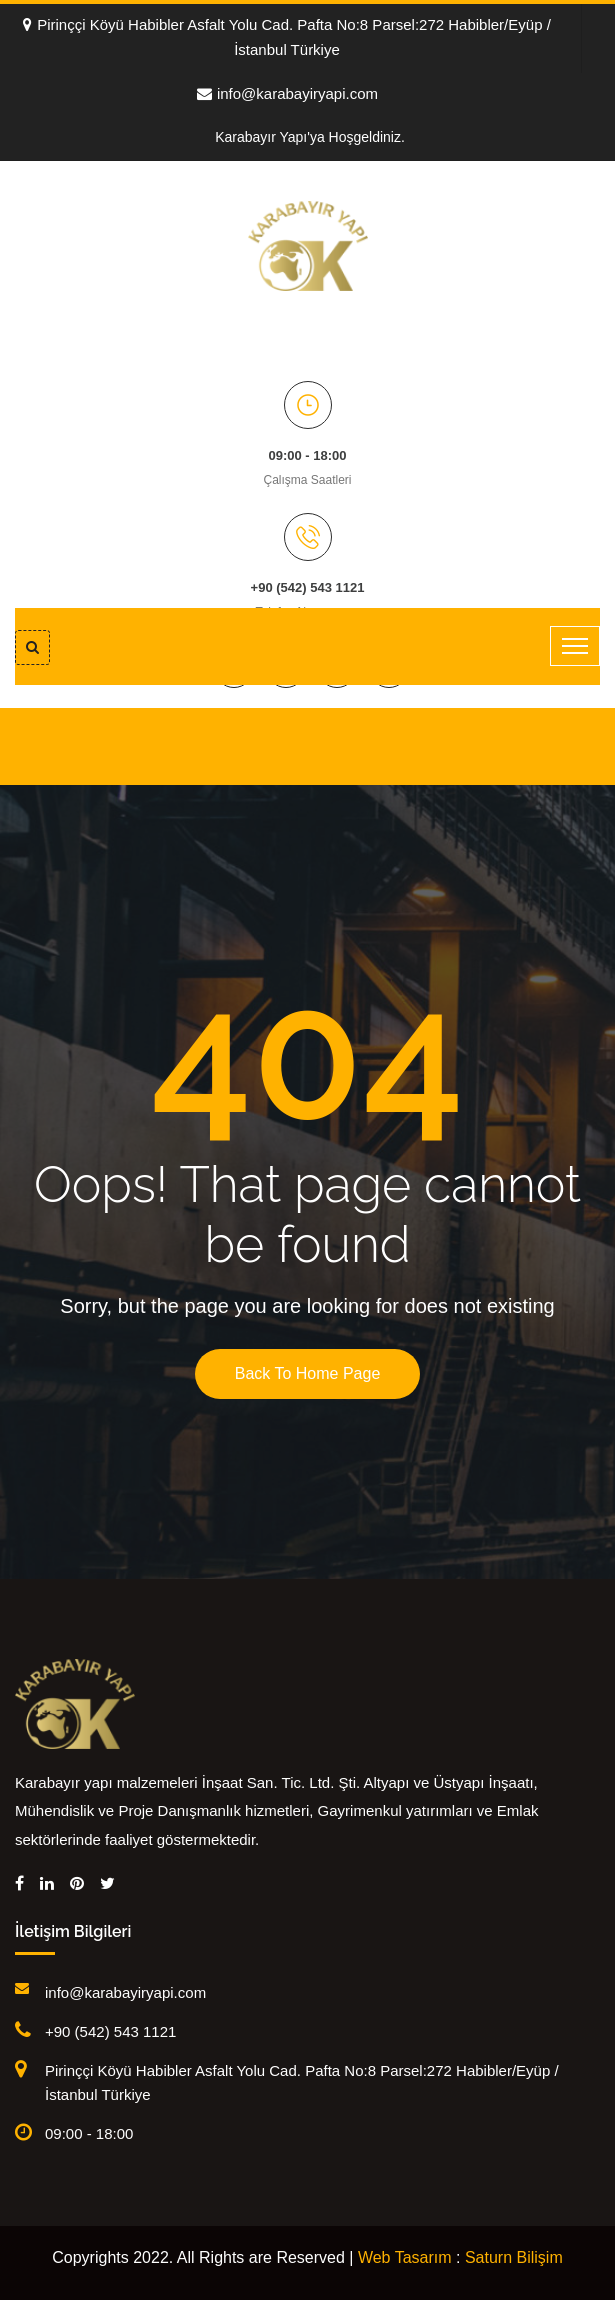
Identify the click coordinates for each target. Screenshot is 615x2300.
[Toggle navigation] (575, 646)
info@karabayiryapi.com (287, 93)
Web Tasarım (405, 2257)
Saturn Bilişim (514, 2257)
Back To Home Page (308, 1373)
